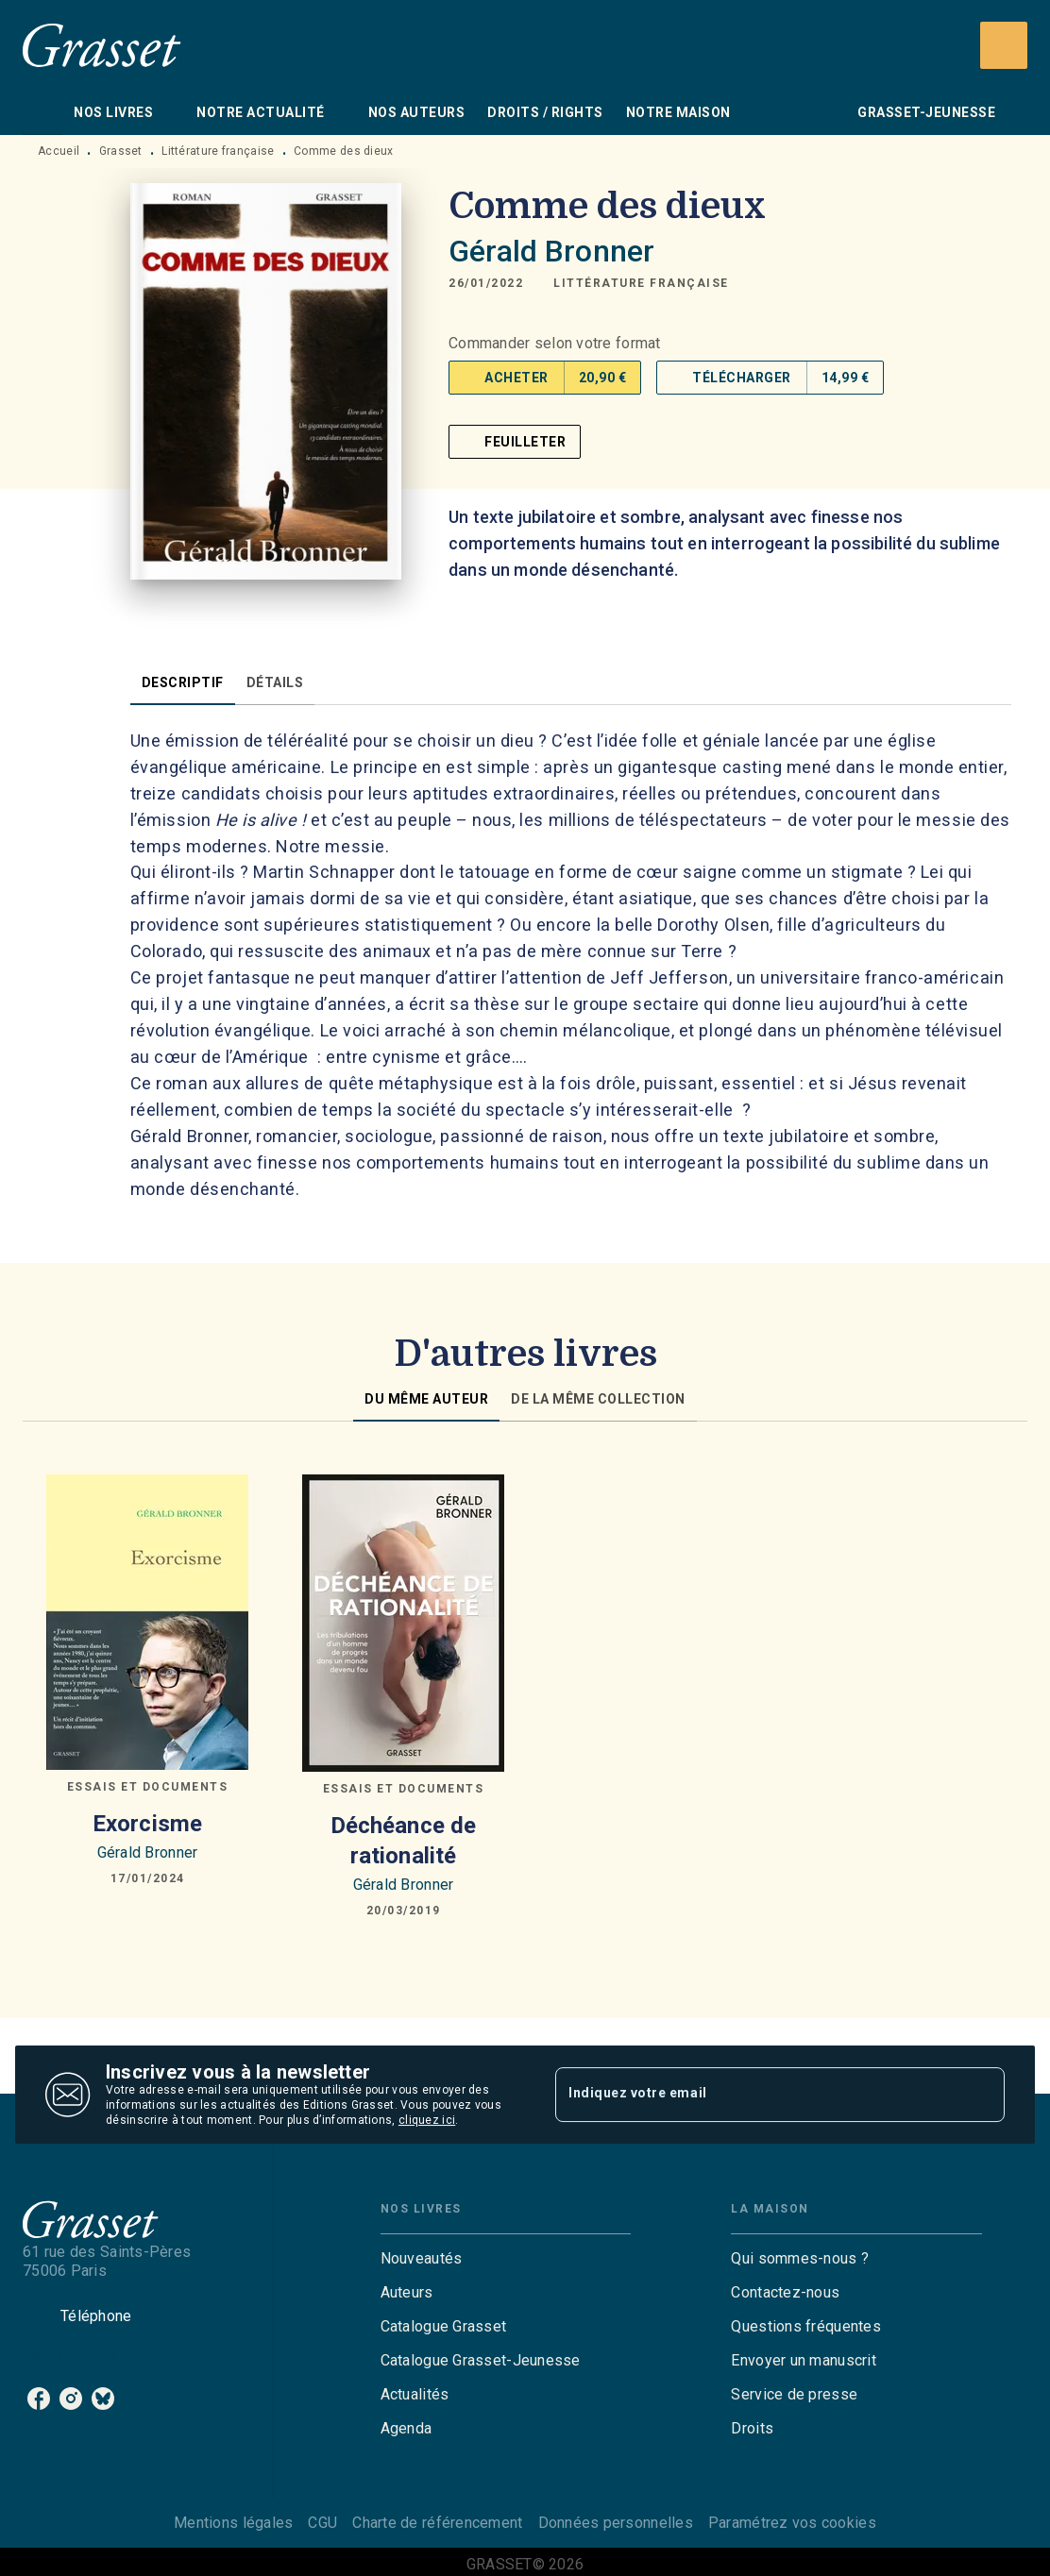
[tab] (42, 112)
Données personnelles (615, 2523)
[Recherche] (1003, 45)
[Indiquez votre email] (756, 2094)
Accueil (58, 151)
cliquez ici (426, 2120)
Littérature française (217, 151)
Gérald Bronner (551, 251)
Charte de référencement (437, 2523)
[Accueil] (102, 45)
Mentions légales (233, 2523)
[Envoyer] (982, 2094)
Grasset (121, 151)
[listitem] (39, 2398)
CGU (322, 2523)
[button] (641, 283)
